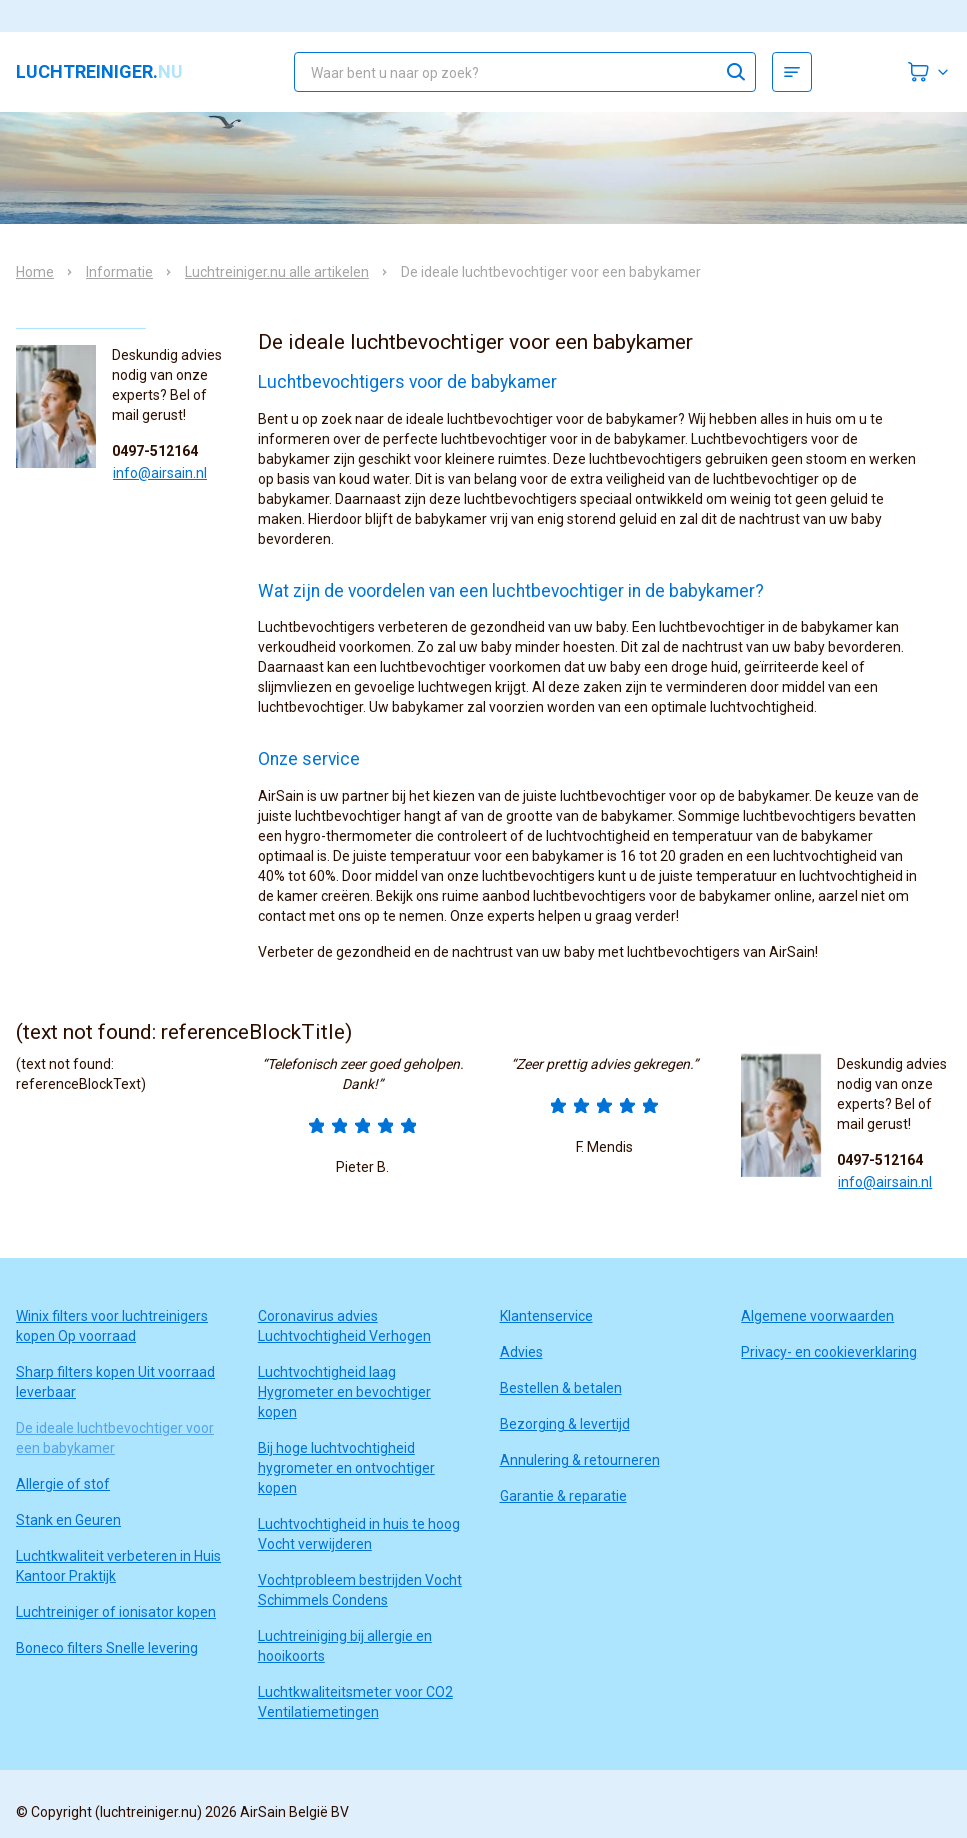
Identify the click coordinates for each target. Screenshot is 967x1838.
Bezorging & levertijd (565, 1424)
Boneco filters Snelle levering (107, 1648)
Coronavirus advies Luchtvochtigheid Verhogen (344, 1326)
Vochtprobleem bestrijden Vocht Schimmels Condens (360, 1590)
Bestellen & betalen (561, 1388)
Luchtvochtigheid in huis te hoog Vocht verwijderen (359, 1534)
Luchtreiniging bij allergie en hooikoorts (345, 1646)
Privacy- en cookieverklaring (829, 1352)
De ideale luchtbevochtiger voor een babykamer (115, 1438)
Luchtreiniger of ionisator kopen (116, 1612)
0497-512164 (155, 451)
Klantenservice (546, 1316)
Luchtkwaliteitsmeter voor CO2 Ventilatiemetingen (355, 1702)
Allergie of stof (63, 1484)
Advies (521, 1352)
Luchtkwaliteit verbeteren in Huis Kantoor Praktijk (118, 1566)
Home (35, 272)
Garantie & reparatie (563, 1496)
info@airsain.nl (160, 473)
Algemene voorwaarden (817, 1316)
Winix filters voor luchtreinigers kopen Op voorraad (112, 1326)
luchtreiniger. (99, 72)
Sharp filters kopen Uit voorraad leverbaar (115, 1382)
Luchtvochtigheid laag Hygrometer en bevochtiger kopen (344, 1392)
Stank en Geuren (68, 1520)
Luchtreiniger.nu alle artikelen (277, 272)
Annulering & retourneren (580, 1460)
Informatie (119, 272)
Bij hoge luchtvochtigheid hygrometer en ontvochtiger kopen (346, 1468)
